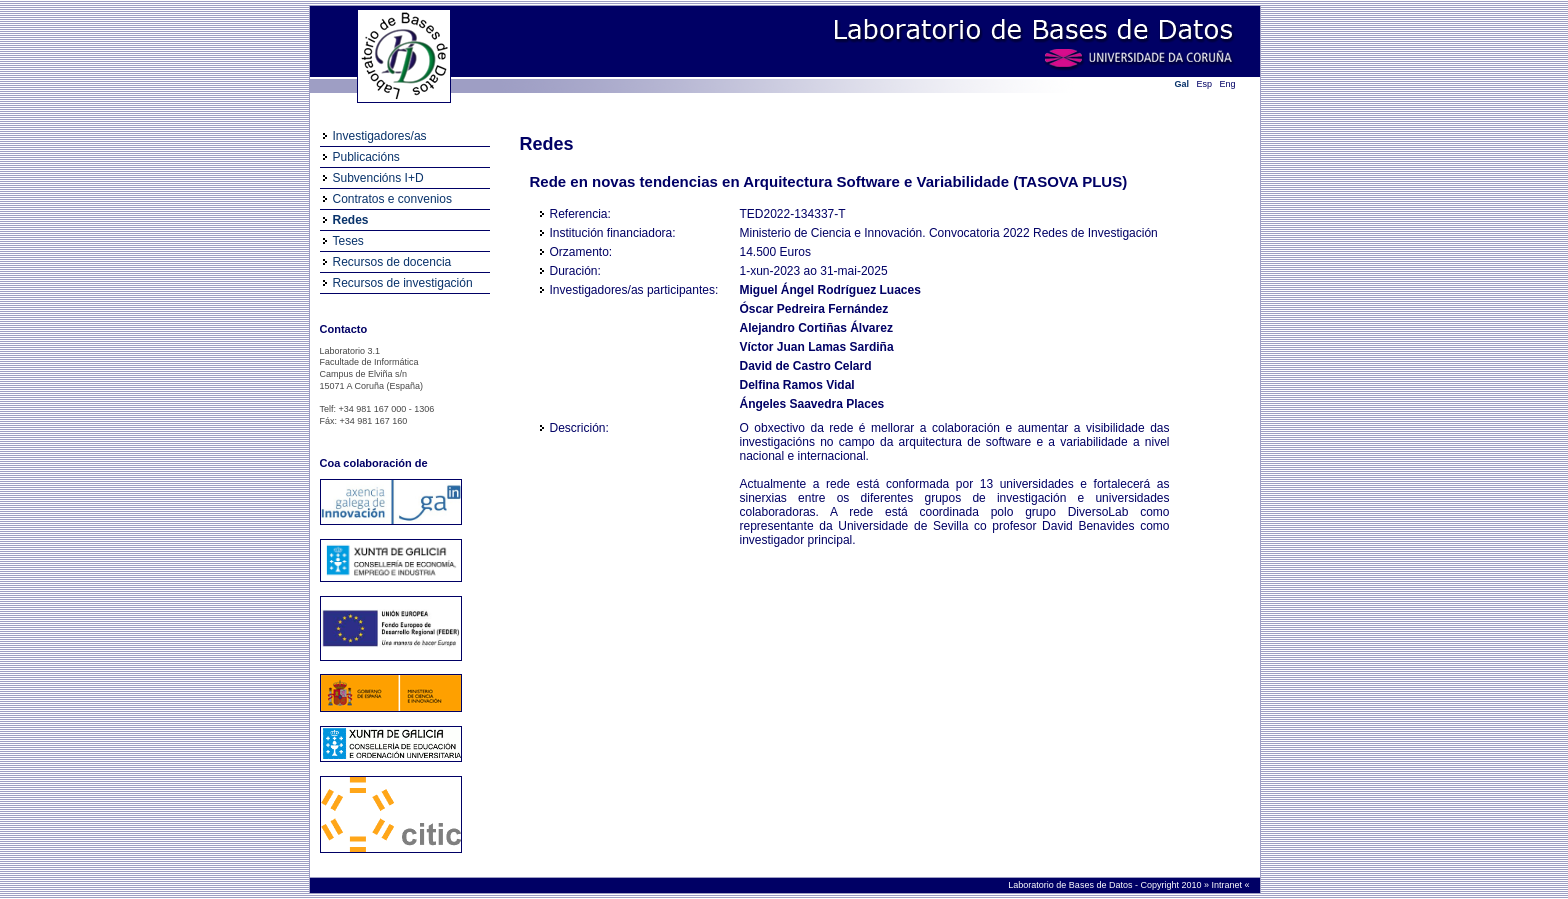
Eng (1228, 84)
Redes (351, 220)
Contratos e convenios (392, 199)
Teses (348, 241)
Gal (1182, 84)
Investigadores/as (380, 136)
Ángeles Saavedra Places (812, 404)
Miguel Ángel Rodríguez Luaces (830, 290)
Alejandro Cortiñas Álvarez (816, 328)
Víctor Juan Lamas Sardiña (817, 347)
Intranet (1227, 885)
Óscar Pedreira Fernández (814, 309)
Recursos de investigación (403, 283)
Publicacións (366, 157)
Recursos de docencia (392, 262)
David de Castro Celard (806, 366)
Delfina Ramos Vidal (797, 385)
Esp (1205, 84)
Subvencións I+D (378, 178)
